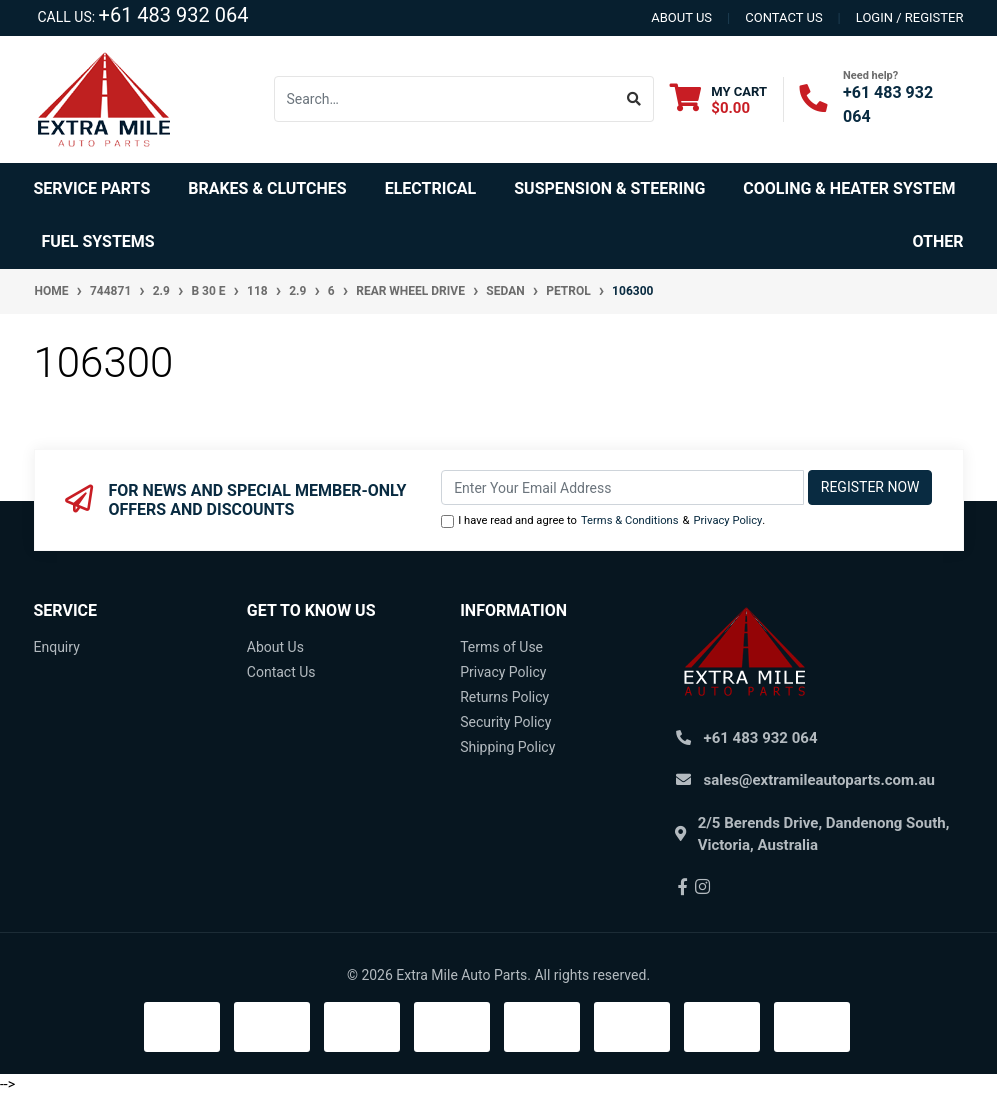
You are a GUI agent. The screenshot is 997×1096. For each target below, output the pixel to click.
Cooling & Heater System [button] (849, 188)
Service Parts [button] (92, 188)
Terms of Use (501, 647)
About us (681, 17)
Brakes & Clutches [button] (267, 188)
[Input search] (445, 99)
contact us (783, 17)
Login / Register (910, 17)
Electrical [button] (431, 188)
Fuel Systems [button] (98, 241)
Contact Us (281, 672)
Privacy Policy (727, 520)
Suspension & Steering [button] (609, 188)
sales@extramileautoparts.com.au (819, 780)
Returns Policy (504, 697)
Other (938, 241)
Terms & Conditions (630, 520)
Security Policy (505, 722)
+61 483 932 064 (174, 15)
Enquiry (57, 647)
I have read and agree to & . (603, 521)
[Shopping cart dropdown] (718, 99)
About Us (275, 647)
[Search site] (634, 99)
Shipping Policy (507, 747)
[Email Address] (622, 487)
